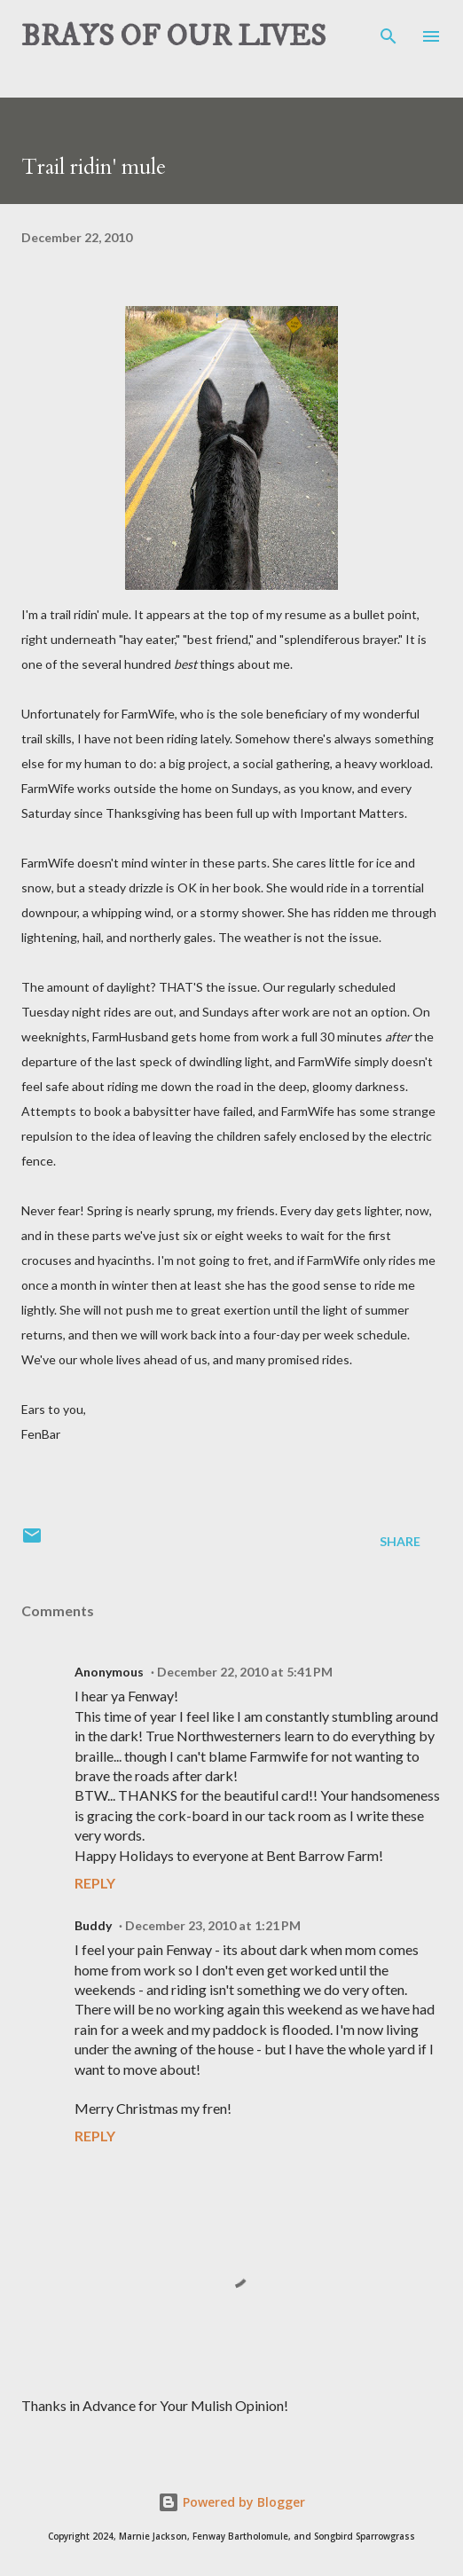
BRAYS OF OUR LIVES (173, 36)
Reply (95, 1882)
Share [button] (400, 1541)
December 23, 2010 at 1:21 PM (213, 1925)
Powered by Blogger (231, 2502)
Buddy (93, 1925)
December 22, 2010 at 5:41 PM (245, 1671)
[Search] (388, 32)
